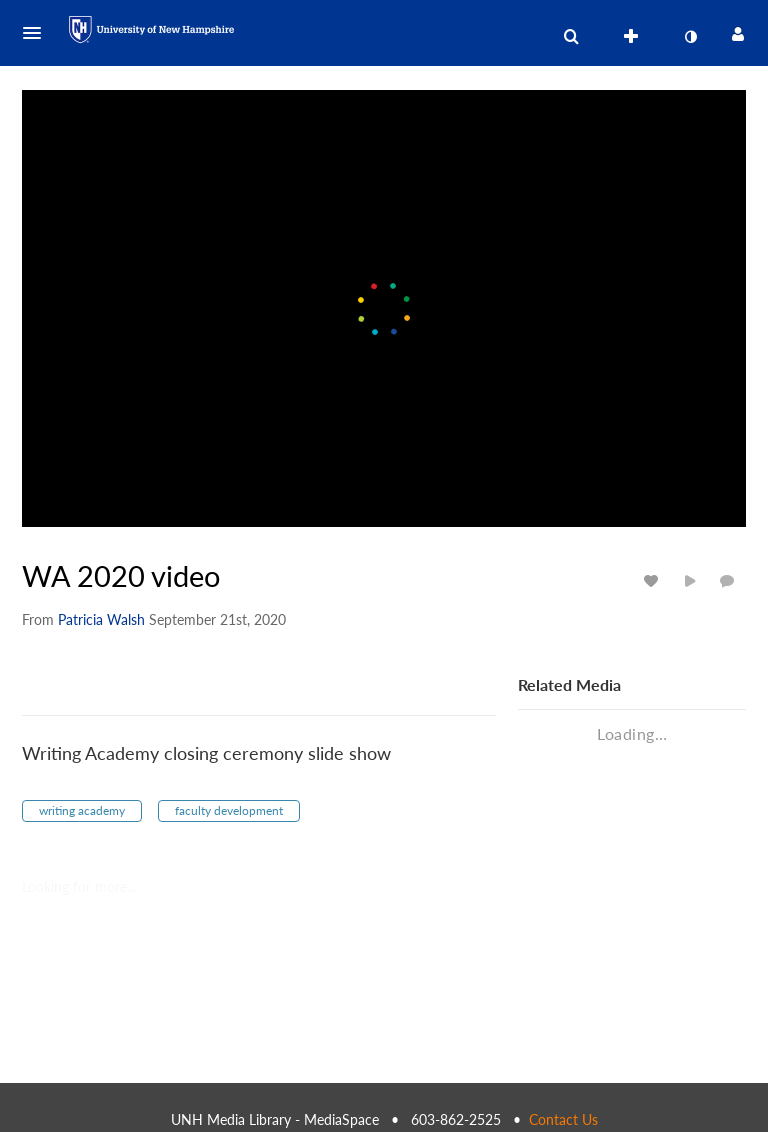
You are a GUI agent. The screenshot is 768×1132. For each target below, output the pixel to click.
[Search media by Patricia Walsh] (101, 619)
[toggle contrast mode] (690, 37)
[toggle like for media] (654, 580)
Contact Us (563, 1119)
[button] (38, 33)
